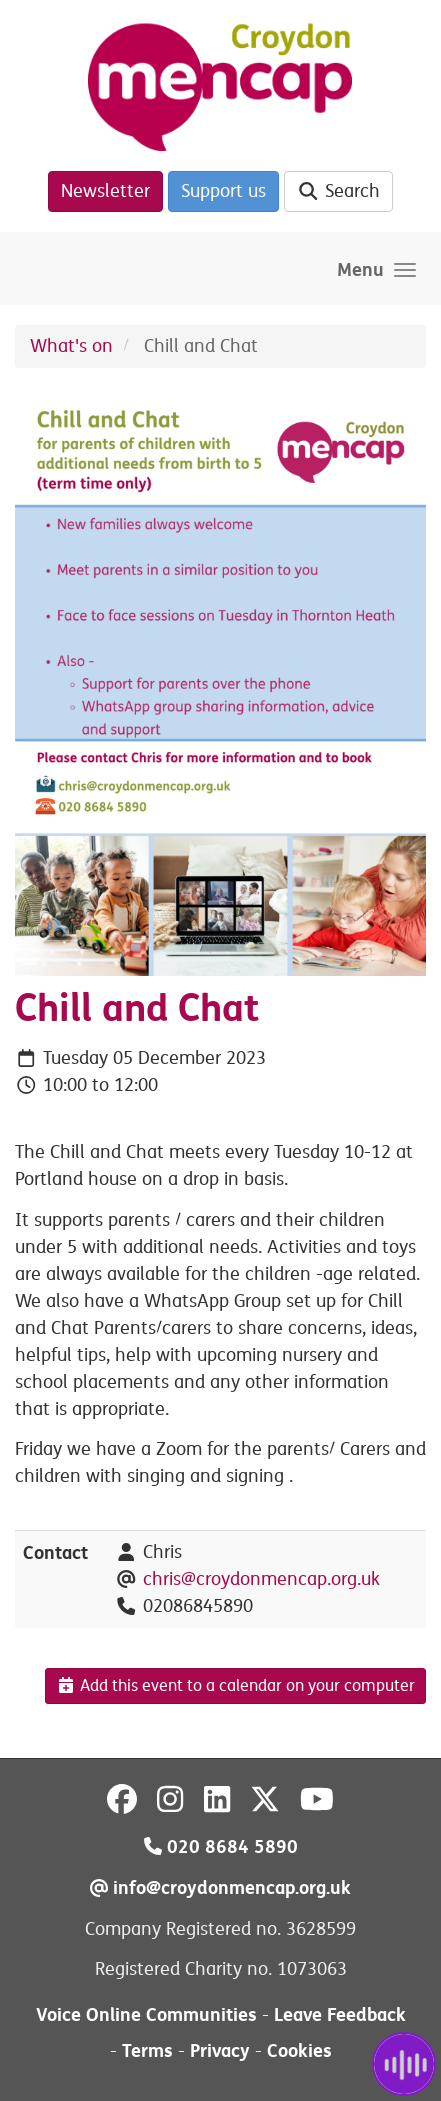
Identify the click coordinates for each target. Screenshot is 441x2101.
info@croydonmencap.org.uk (220, 1887)
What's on (71, 346)
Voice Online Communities (146, 2014)
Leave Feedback (340, 2014)
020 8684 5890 (221, 1846)
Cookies (299, 2050)
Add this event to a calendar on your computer (235, 1686)
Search (338, 191)
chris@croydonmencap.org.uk (261, 1579)
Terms (147, 2050)
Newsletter (105, 191)
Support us (223, 191)
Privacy (220, 2050)
